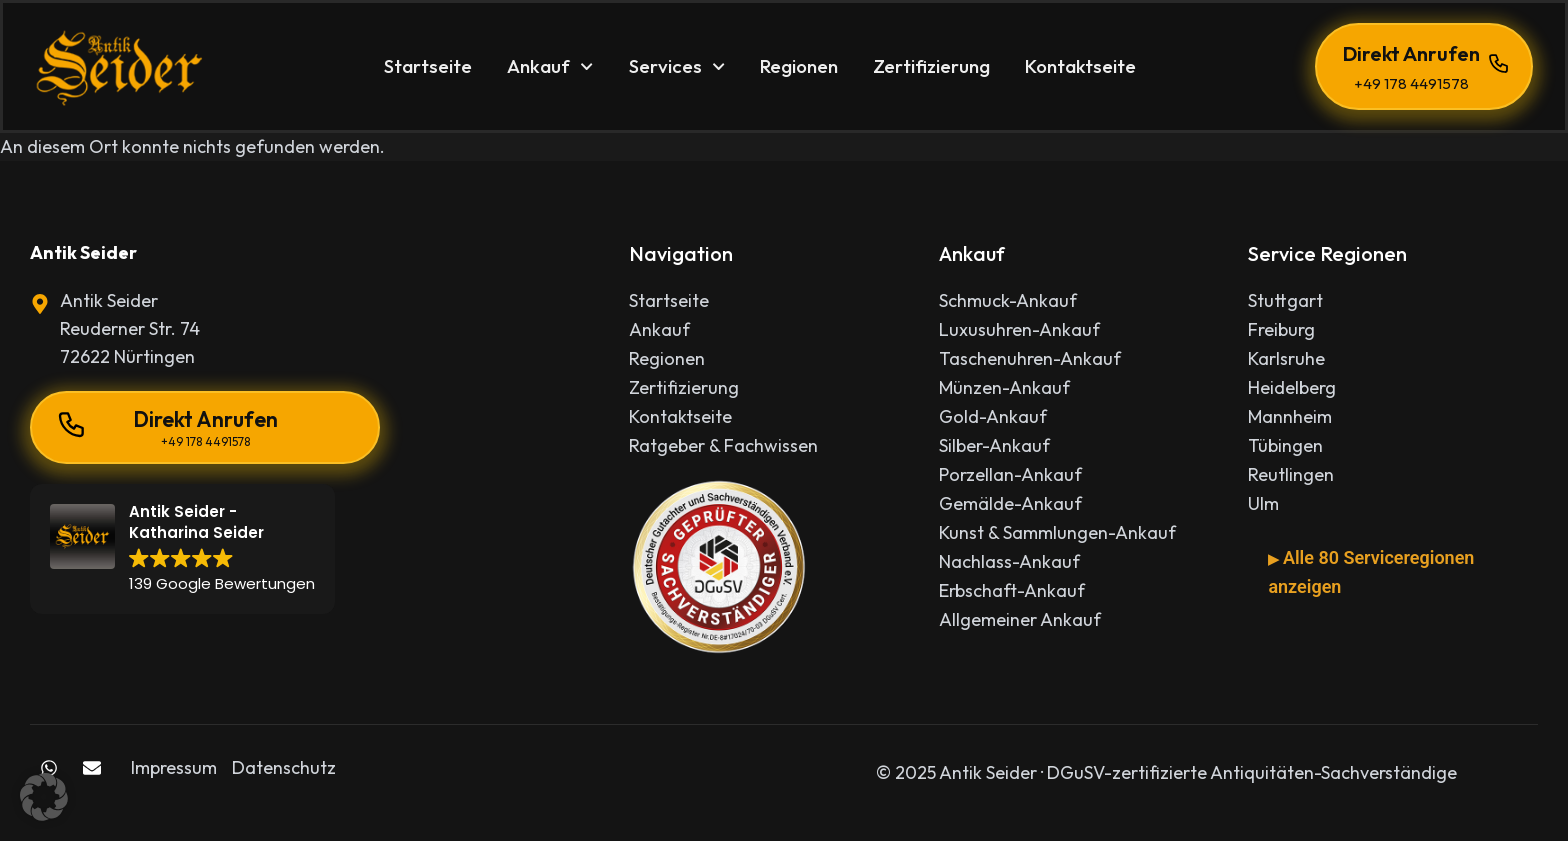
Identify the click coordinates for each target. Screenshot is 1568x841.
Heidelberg (1292, 388)
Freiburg (1281, 330)
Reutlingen (1291, 475)
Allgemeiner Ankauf (1020, 620)
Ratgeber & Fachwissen (723, 446)
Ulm (1263, 504)
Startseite (428, 66)
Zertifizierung (931, 66)
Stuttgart (1285, 301)
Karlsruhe (1286, 359)
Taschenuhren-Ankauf (1030, 359)
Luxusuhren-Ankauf (1019, 330)
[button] (44, 797)
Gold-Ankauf (993, 417)
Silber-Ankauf (994, 446)
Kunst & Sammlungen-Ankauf (1057, 533)
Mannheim (1290, 417)
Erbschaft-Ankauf (1012, 591)
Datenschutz (284, 768)
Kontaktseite (1080, 66)
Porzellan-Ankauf (1010, 475)
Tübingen (1285, 446)
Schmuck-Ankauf (1008, 301)
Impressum (174, 768)
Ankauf (550, 66)
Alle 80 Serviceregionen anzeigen (1371, 572)
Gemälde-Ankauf (1010, 504)
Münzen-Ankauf (1004, 388)
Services (677, 66)
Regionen (799, 66)
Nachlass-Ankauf (1009, 562)
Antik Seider (83, 252)
